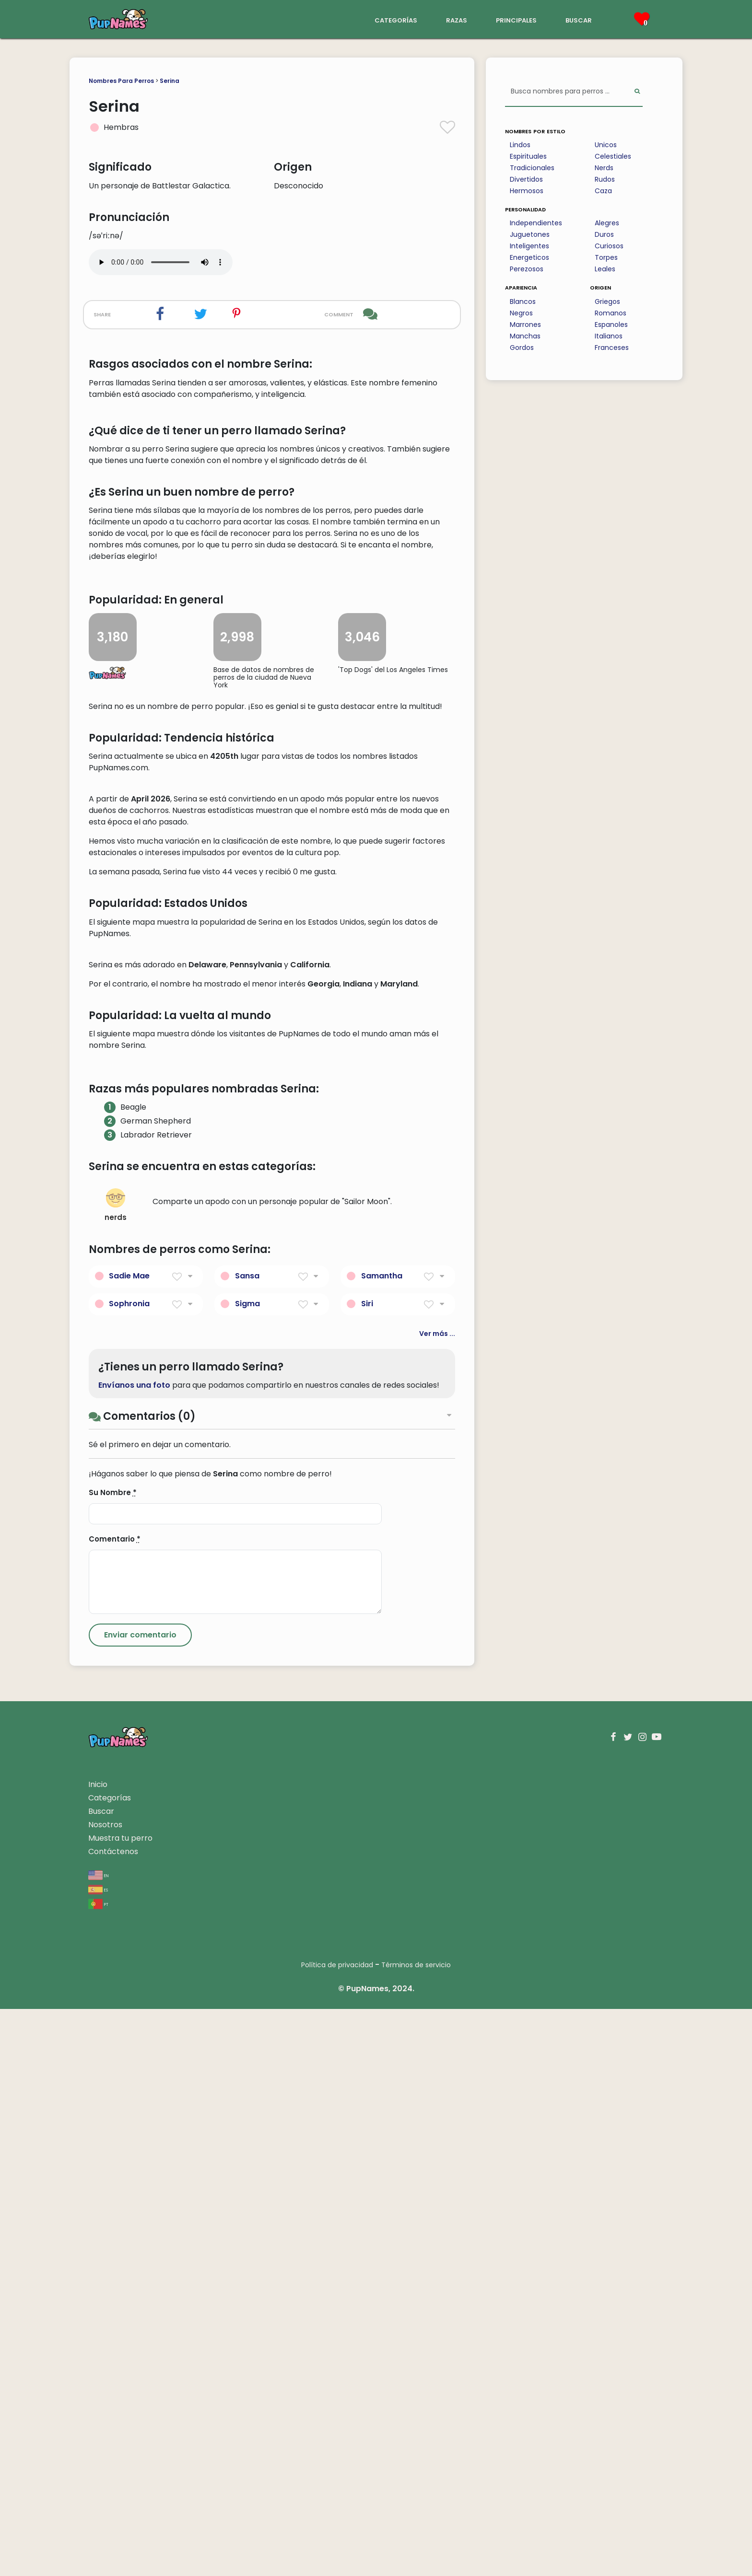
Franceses (612, 347)
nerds (116, 1772)
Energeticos (529, 257)
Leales (605, 269)
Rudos (605, 179)
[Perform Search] (637, 92)
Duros (604, 234)
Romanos (610, 313)
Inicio (97, 2351)
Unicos (606, 145)
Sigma (247, 1870)
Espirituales (528, 156)
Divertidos (526, 179)
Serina (169, 81)
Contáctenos (113, 2418)
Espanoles (611, 324)
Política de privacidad (337, 2532)
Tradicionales (532, 168)
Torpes (606, 257)
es (98, 2456)
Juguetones (530, 234)
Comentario (115, 2106)
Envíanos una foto (134, 1952)
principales (516, 19)
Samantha (381, 1842)
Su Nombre (113, 2059)
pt (98, 2471)
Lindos (520, 145)
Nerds (604, 168)
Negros (521, 313)
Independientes (536, 223)
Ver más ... (437, 1900)
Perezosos (526, 269)
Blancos (523, 301)
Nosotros (105, 2391)
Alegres (607, 223)
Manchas (525, 336)
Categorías (109, 2364)
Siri (367, 1870)
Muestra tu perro (120, 2405)
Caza (603, 191)
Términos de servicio (416, 2532)
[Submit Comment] (140, 2202)
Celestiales (613, 156)
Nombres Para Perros (121, 81)
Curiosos (609, 246)
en (98, 2442)
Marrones (525, 324)
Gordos (522, 347)
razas (456, 19)
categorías (396, 19)
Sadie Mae (129, 1842)
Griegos (607, 301)
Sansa (247, 1842)
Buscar (101, 2378)
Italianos (609, 336)
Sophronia (129, 1870)
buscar (578, 19)
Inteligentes (529, 246)
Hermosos (526, 191)
